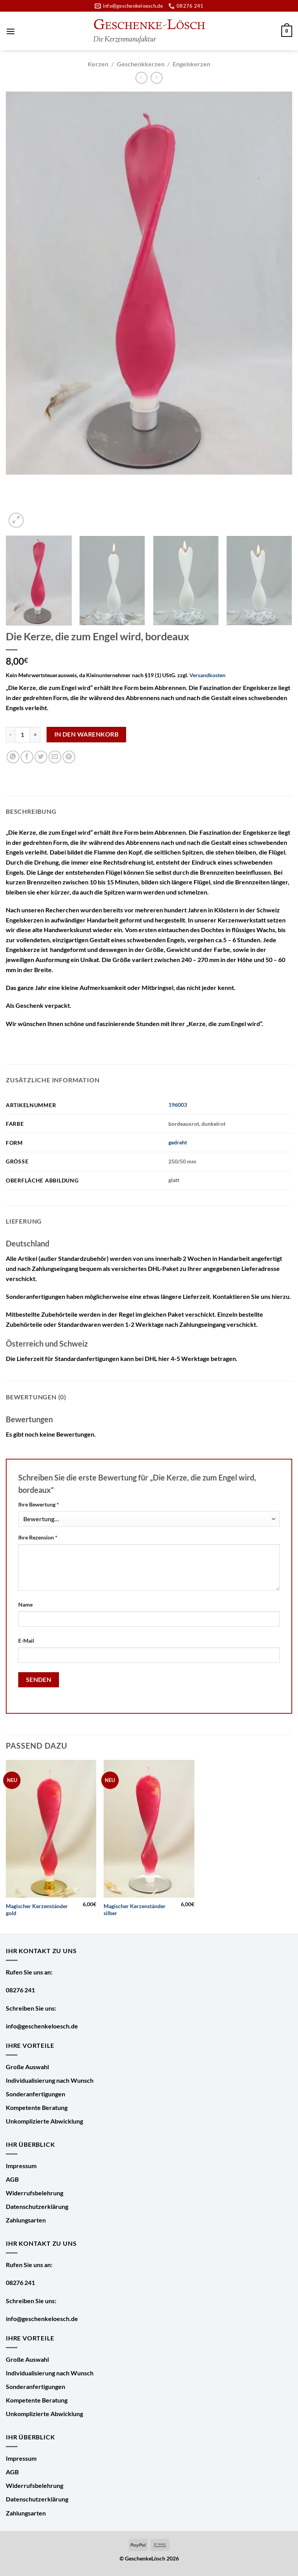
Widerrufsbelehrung (34, 2192)
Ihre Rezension (37, 1537)
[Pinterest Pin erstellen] (68, 757)
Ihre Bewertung (38, 1504)
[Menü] (10, 31)
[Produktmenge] (22, 734)
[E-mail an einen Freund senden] (55, 757)
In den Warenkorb (86, 734)
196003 (177, 1104)
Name (25, 1604)
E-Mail (26, 1640)
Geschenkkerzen (141, 64)
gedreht (177, 1142)
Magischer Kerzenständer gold (37, 1910)
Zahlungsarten (26, 2220)
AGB (12, 2179)
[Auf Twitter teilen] (41, 757)
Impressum (21, 2165)
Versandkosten (207, 675)
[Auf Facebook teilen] (27, 757)
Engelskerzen (191, 64)
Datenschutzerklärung (37, 2206)
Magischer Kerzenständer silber (135, 1910)
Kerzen (98, 64)
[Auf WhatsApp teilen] (13, 757)
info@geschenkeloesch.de (42, 2026)
